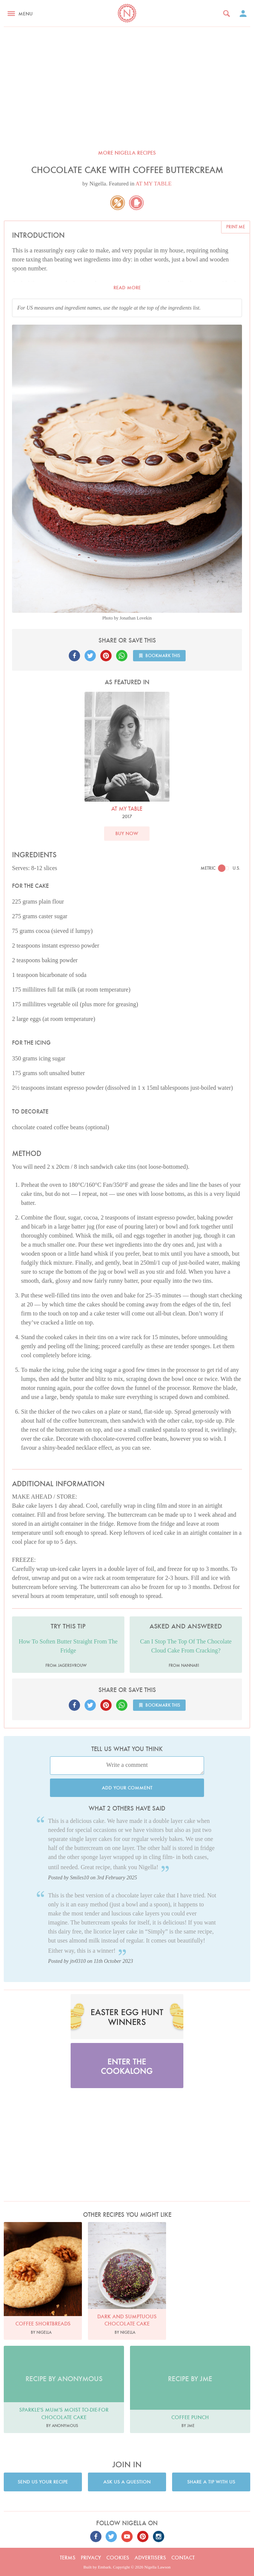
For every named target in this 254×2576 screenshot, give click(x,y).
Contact (183, 2557)
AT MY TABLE (154, 184)
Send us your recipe (43, 2482)
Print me (235, 226)
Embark (104, 2567)
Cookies (117, 2557)
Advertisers (150, 2557)
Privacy (91, 2557)
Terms (68, 2557)
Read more (127, 287)
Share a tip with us (211, 2482)
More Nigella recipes (127, 152)
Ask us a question (127, 2482)
